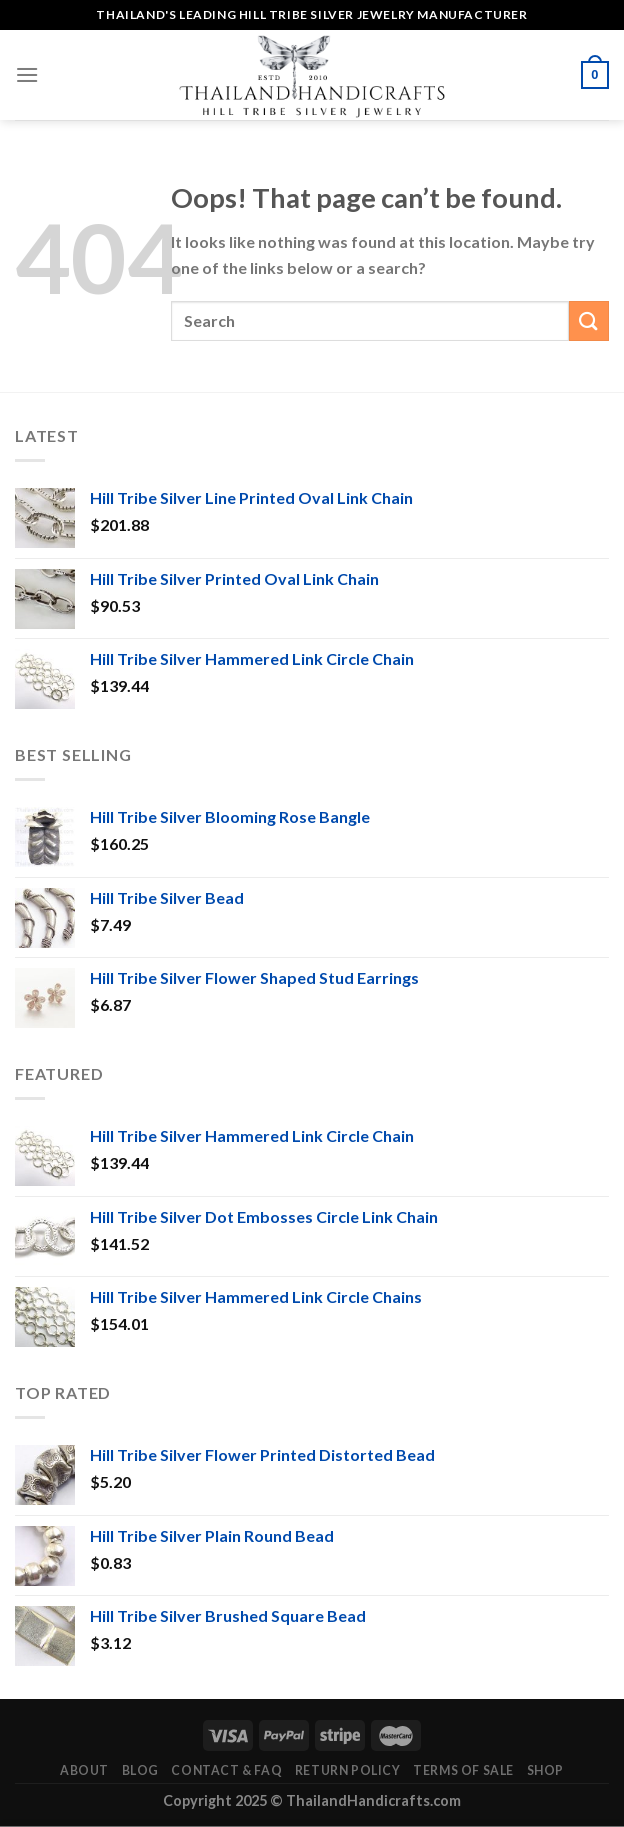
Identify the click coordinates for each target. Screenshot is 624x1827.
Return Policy (348, 1770)
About (84, 1770)
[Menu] (27, 74)
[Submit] (589, 320)
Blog (140, 1770)
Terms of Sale (463, 1770)
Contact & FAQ (226, 1770)
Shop (545, 1770)
